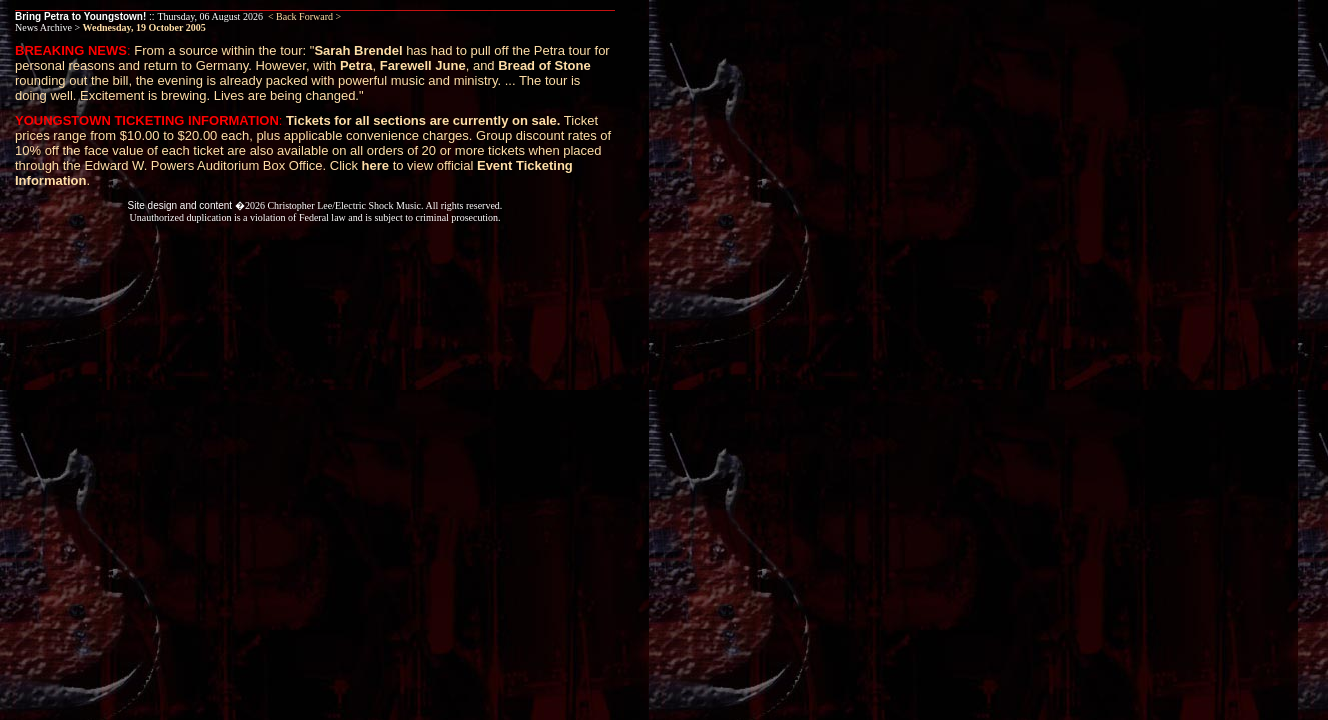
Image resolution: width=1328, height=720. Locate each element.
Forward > (320, 16)
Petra (356, 65)
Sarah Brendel (358, 50)
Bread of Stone (544, 65)
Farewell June (423, 65)
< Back (282, 16)
